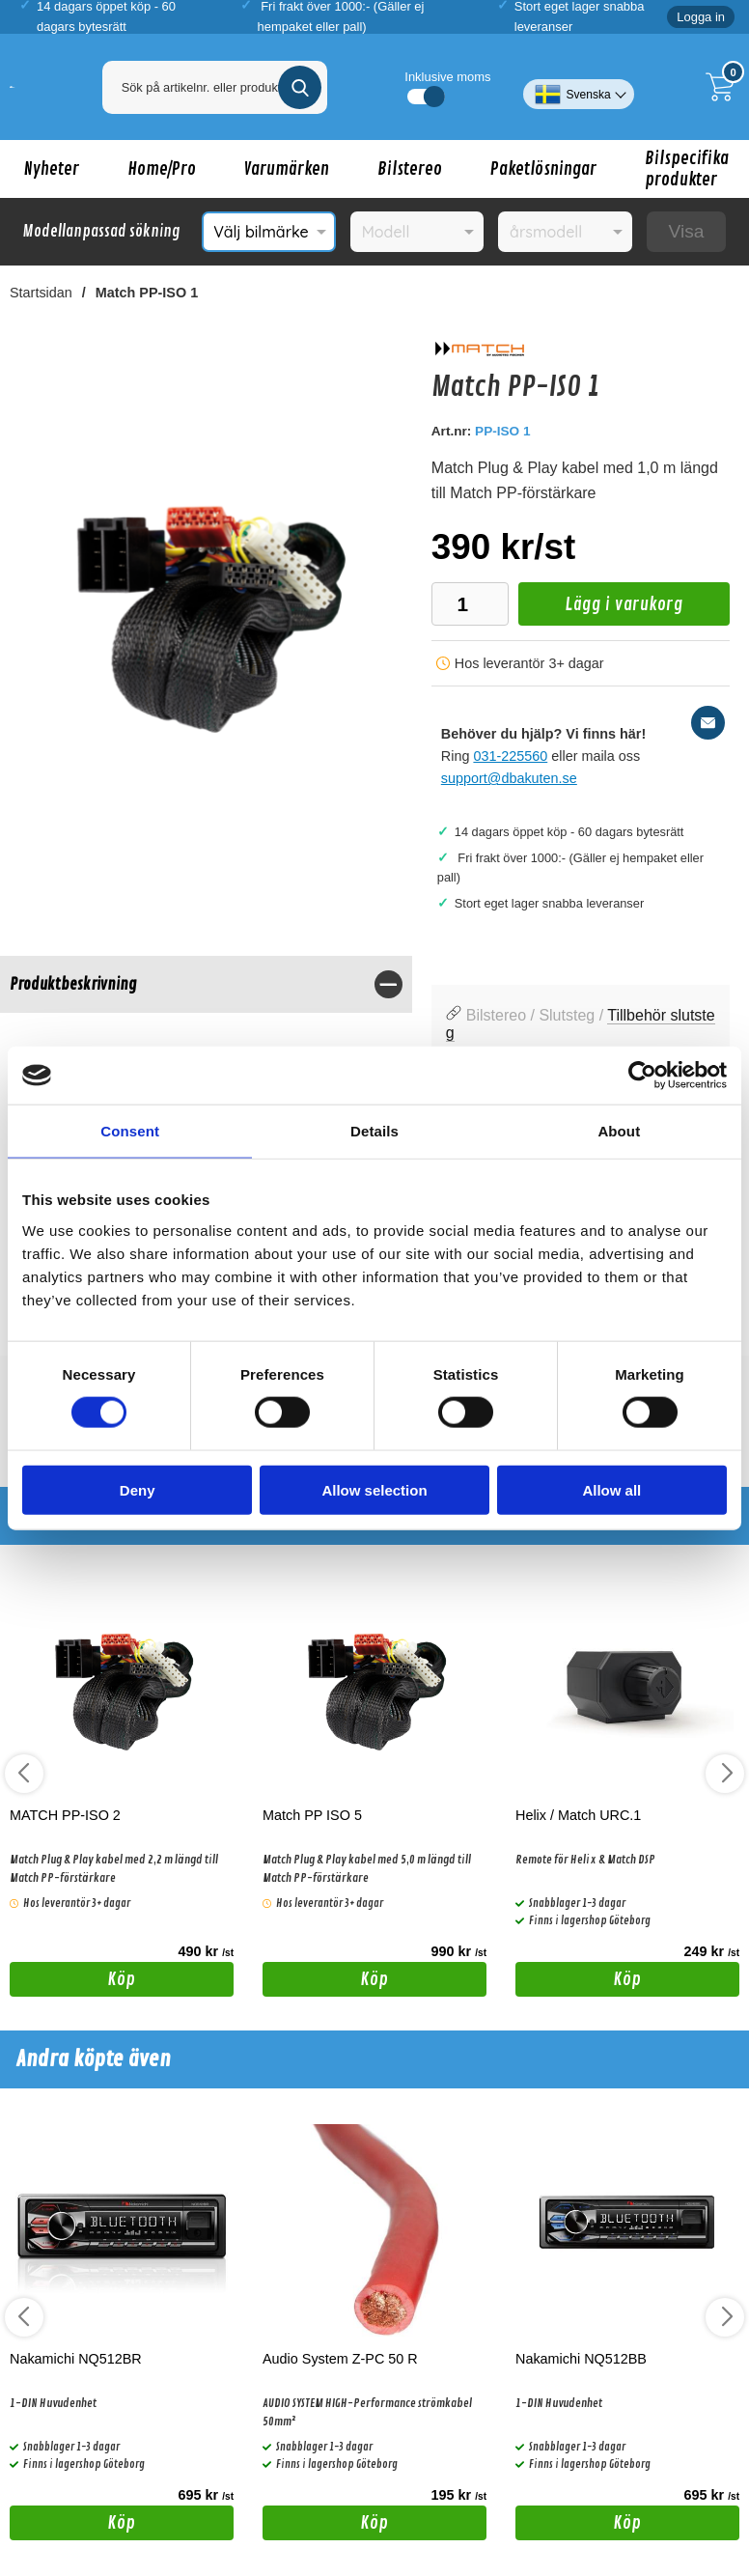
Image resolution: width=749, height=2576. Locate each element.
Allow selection (374, 1489)
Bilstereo (409, 169)
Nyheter (51, 169)
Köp (73, 1982)
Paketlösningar (543, 169)
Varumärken (286, 169)
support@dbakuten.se (509, 778)
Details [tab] (374, 1131)
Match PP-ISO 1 (147, 292)
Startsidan (41, 292)
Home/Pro (161, 169)
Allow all (611, 1489)
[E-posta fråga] (708, 723)
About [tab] (618, 1131)
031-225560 (510, 756)
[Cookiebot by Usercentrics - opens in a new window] (642, 1075)
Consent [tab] (129, 1131)
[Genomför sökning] (299, 87)
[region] (206, 984)
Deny (137, 1489)
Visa (686, 231)
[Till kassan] (725, 87)
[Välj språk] (578, 87)
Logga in (701, 17)
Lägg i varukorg (600, 610)
